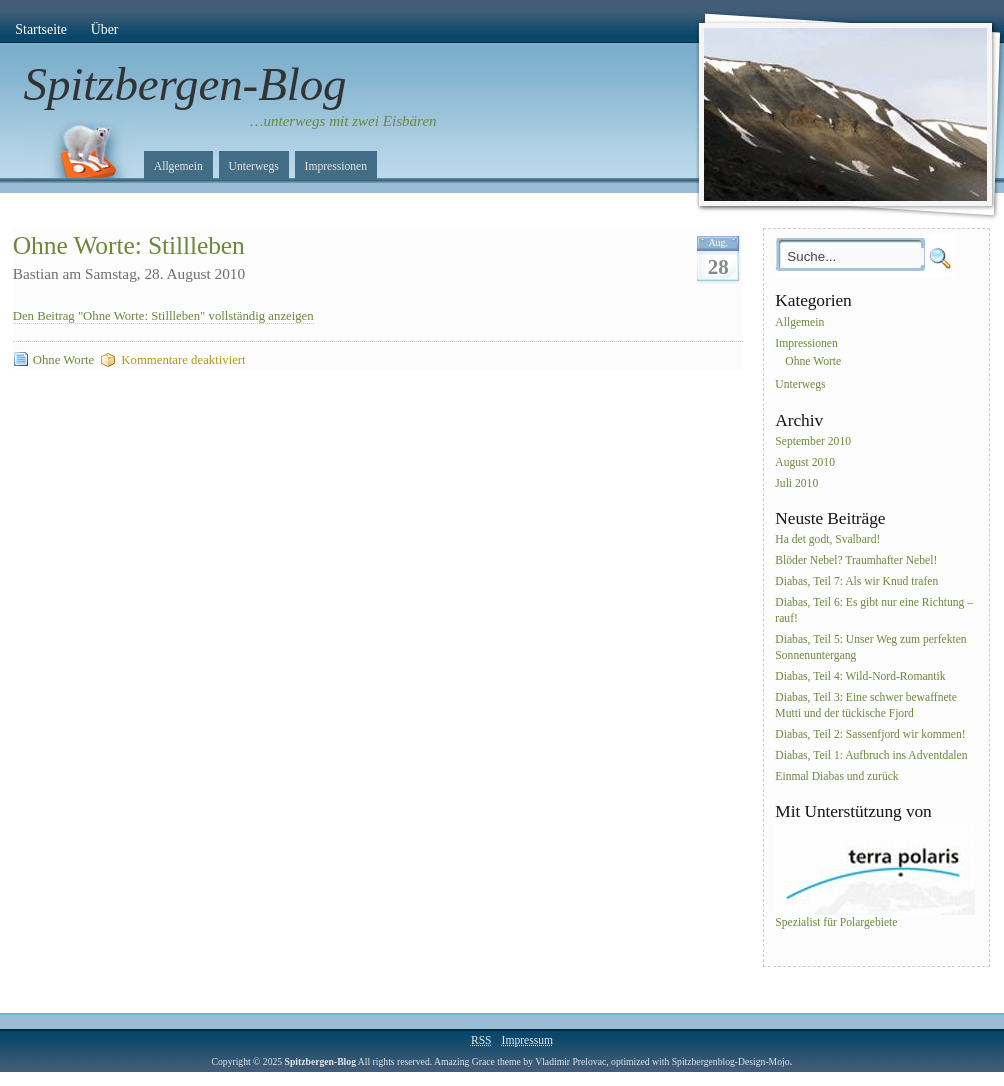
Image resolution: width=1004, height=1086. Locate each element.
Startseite (41, 29)
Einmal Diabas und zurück (836, 776)
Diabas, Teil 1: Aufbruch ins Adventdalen (871, 755)
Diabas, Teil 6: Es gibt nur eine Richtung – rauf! (874, 610)
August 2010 (805, 462)
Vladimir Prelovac (570, 1061)
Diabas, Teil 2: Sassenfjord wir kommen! (870, 734)
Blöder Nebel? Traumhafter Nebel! (856, 561)
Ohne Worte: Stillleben (129, 245)
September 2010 (813, 441)
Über (105, 29)
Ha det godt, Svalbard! (827, 540)
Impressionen (336, 166)
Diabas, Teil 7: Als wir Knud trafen (856, 581)
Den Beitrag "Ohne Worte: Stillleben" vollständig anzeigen (163, 316)
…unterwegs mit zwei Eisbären (343, 121)
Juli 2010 (796, 483)
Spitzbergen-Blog (185, 84)
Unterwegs (254, 166)
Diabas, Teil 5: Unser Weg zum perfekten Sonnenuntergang (870, 647)
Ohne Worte (63, 360)
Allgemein (178, 166)
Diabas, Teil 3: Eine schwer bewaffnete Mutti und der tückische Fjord (866, 705)
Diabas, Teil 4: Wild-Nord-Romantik (860, 676)
